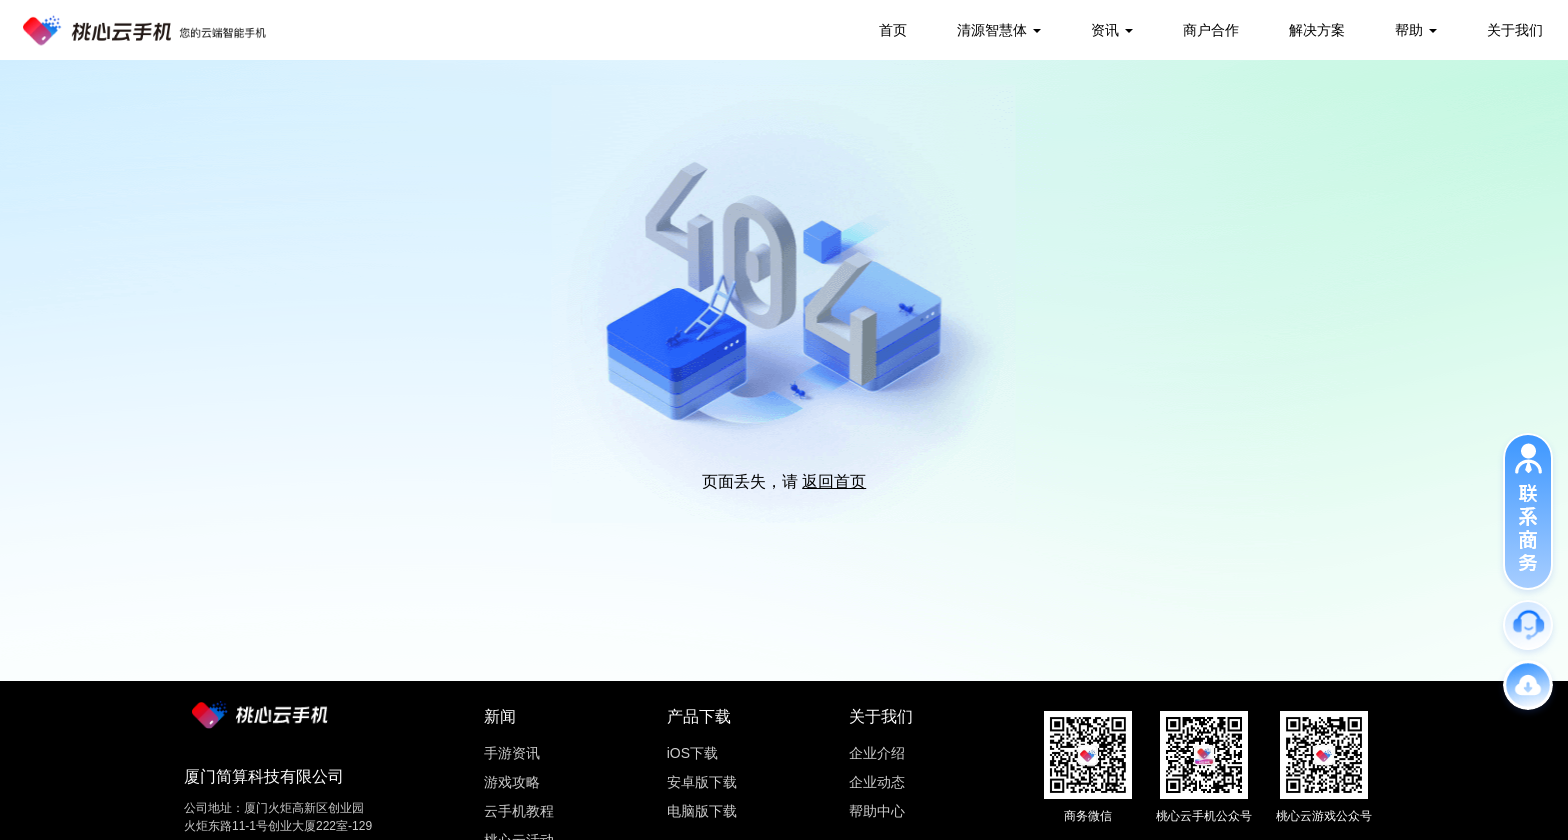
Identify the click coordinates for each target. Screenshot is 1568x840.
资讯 (1105, 30)
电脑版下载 (702, 811)
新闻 (500, 716)
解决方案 (1317, 30)
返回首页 (834, 481)
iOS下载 (692, 753)
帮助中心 (877, 811)
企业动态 (877, 782)
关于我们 (1515, 30)
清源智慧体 (992, 30)
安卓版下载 (702, 782)
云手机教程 (519, 811)
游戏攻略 (512, 782)
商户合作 (1211, 30)
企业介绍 (877, 753)
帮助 (1409, 30)
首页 (893, 30)
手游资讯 (512, 753)
